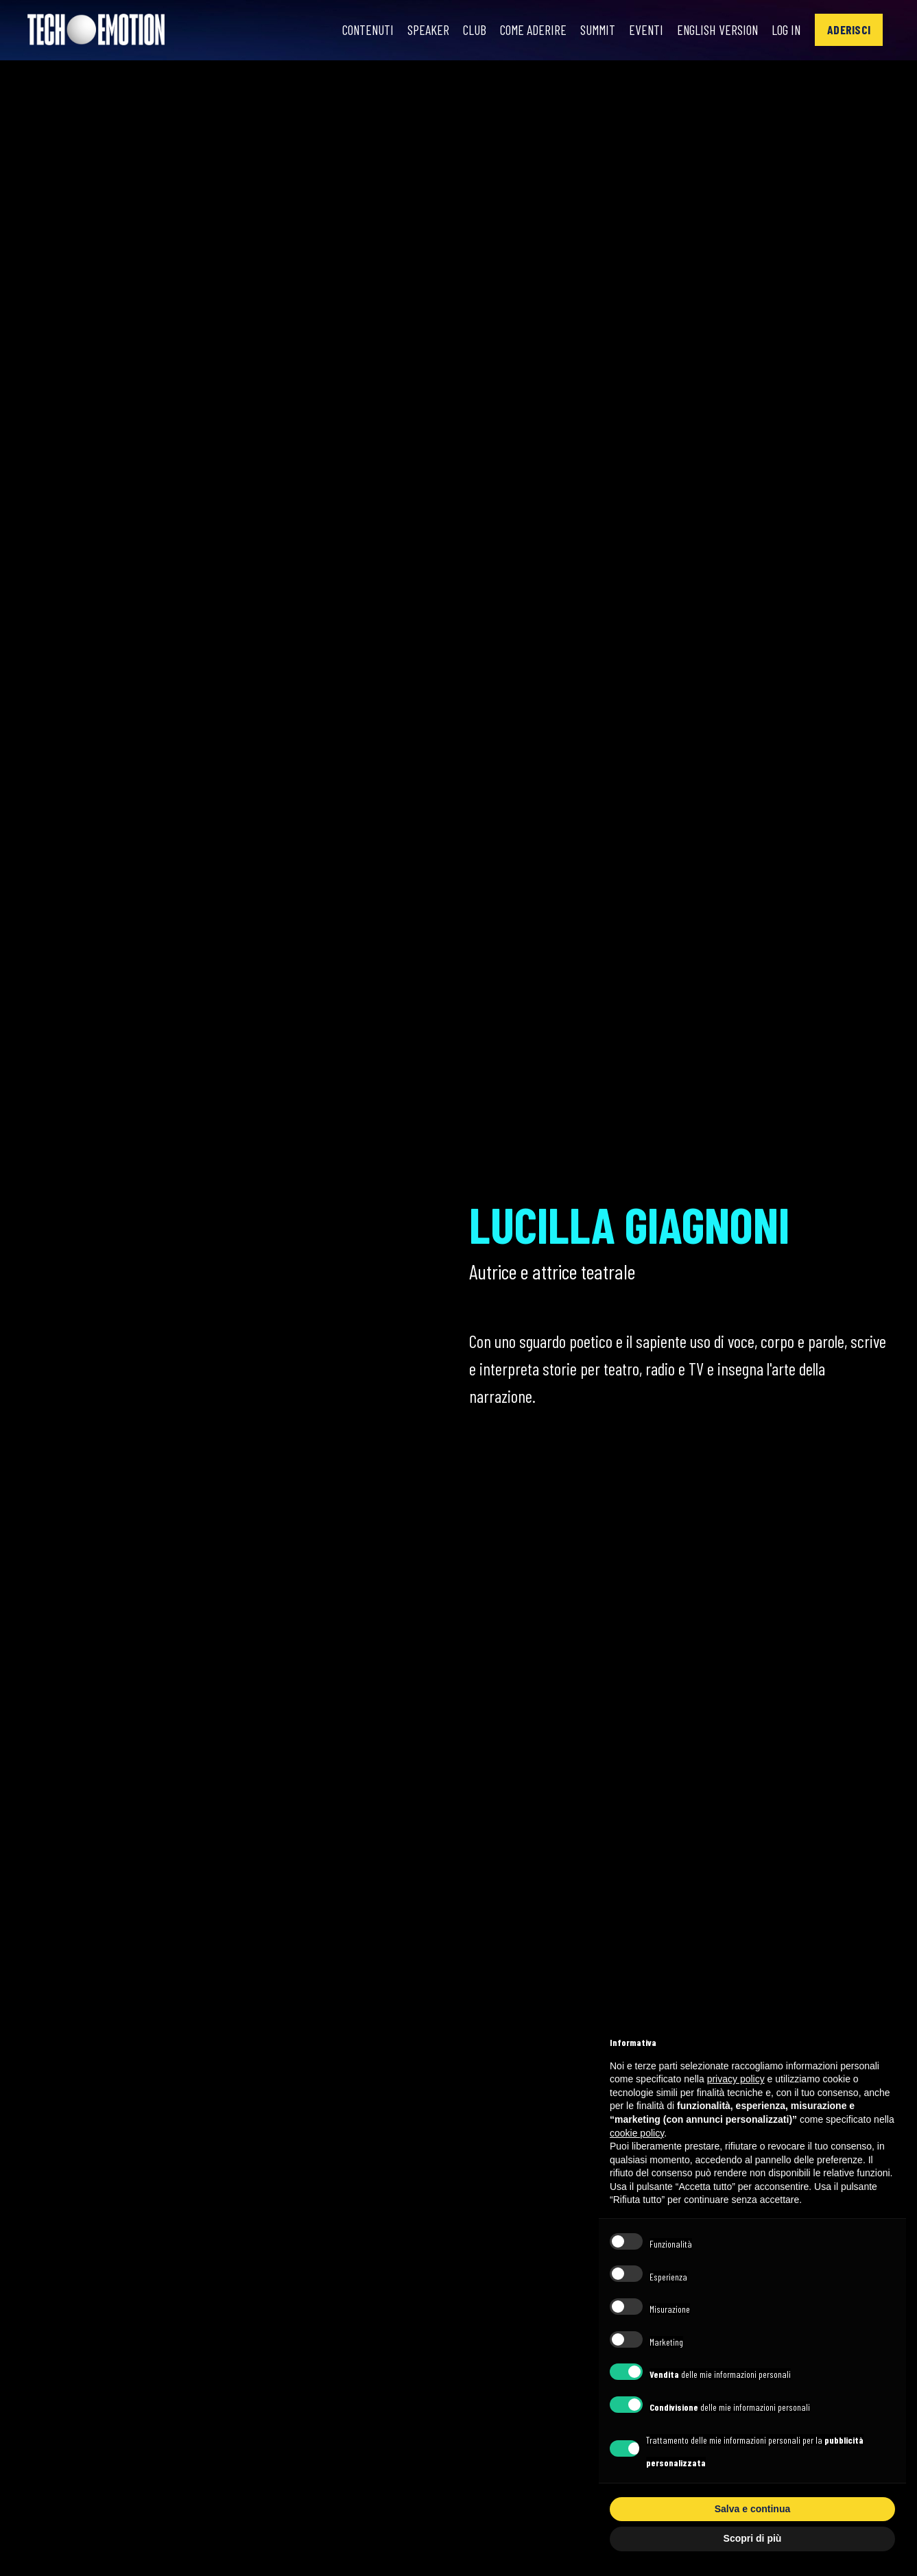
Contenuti (357, 30)
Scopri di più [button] (753, 2538)
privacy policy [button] (736, 2078)
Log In (785, 30)
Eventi (640, 30)
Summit (591, 30)
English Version (714, 30)
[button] (849, 30)
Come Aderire (525, 30)
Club (465, 30)
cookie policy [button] (637, 2133)
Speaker (419, 30)
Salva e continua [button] (752, 2508)
